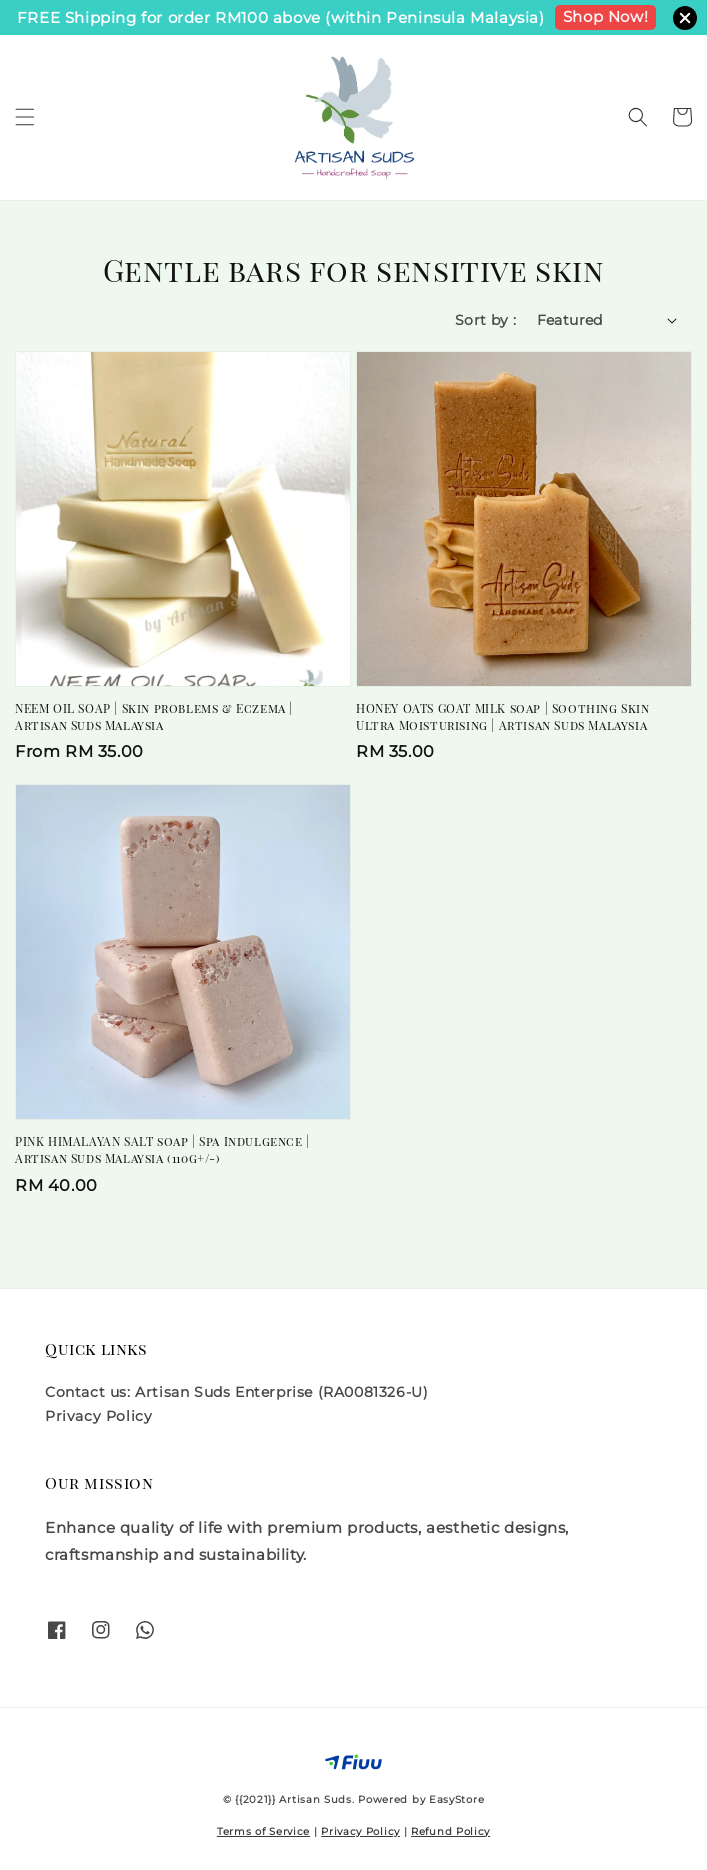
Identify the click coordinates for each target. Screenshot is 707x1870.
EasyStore (456, 1799)
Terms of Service (263, 1831)
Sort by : (486, 320)
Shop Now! (605, 16)
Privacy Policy (98, 1416)
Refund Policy (450, 1831)
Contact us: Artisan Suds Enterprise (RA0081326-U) (236, 1392)
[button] (25, 117)
